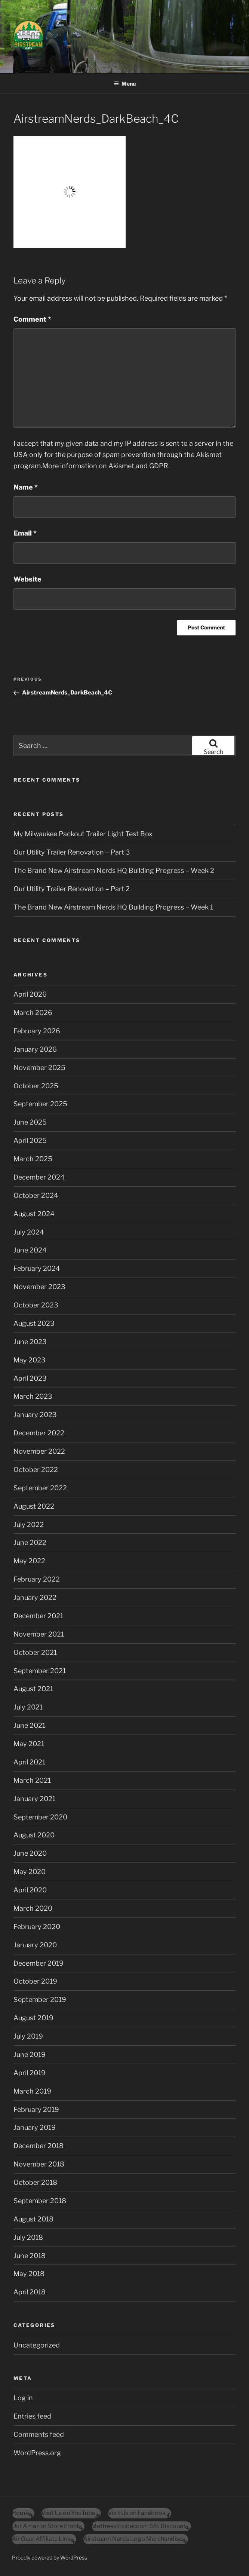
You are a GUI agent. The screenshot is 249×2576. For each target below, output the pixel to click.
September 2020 (40, 1817)
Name (25, 487)
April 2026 (30, 994)
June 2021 (29, 1725)
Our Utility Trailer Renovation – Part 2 (71, 889)
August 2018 (33, 2219)
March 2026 (32, 1012)
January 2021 (34, 1799)
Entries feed (32, 2416)
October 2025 (35, 1086)
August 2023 (34, 1323)
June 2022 (29, 1542)
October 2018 (35, 2182)
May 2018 (28, 2274)
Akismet (209, 455)
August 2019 (33, 2018)
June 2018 (29, 2256)
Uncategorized (36, 2345)
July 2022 (28, 1524)
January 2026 (35, 1049)
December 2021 (38, 1616)
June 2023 (30, 1342)
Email (25, 533)
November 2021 (38, 1634)
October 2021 (35, 1652)
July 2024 (28, 1232)
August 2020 (34, 1835)
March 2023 (32, 1396)
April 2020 (30, 1890)
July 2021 (28, 1707)
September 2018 (39, 2201)
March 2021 (32, 1780)
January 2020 (35, 1945)
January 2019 (34, 2127)
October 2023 (35, 1305)
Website (27, 579)
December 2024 (39, 1177)
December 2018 (38, 2146)
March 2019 (32, 2091)
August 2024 (34, 1214)
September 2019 (39, 1999)
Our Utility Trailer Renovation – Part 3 (71, 852)
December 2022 (38, 1433)
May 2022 (29, 1561)
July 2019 (28, 2036)
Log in (23, 2398)
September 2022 (40, 1488)
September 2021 (39, 1671)
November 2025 (39, 1067)
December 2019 (38, 1963)
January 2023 (35, 1415)
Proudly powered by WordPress (49, 2557)
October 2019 (35, 1981)
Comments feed (38, 2434)
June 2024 (30, 1250)
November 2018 (38, 2164)
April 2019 (29, 2073)
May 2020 (29, 1872)
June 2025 (30, 1122)
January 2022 (34, 1597)
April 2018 (29, 2292)
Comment (32, 319)
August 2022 (33, 1506)
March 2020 (32, 1908)
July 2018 (28, 2237)
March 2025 (32, 1159)
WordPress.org (37, 2453)
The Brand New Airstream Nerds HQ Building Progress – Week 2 (113, 870)
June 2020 (30, 1853)
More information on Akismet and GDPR (105, 466)
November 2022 (39, 1451)
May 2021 (28, 1744)
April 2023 (30, 1378)
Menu (125, 83)
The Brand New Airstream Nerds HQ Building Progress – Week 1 (113, 907)
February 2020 (36, 1927)
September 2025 (40, 1104)
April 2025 (30, 1140)
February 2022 (36, 1579)
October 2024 (35, 1195)
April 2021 (29, 1762)
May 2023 (29, 1360)
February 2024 (36, 1268)
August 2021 (33, 1689)
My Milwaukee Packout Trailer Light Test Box (83, 834)
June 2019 (29, 2054)
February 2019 (36, 2109)
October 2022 (35, 1469)
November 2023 (39, 1287)
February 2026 (36, 1031)
